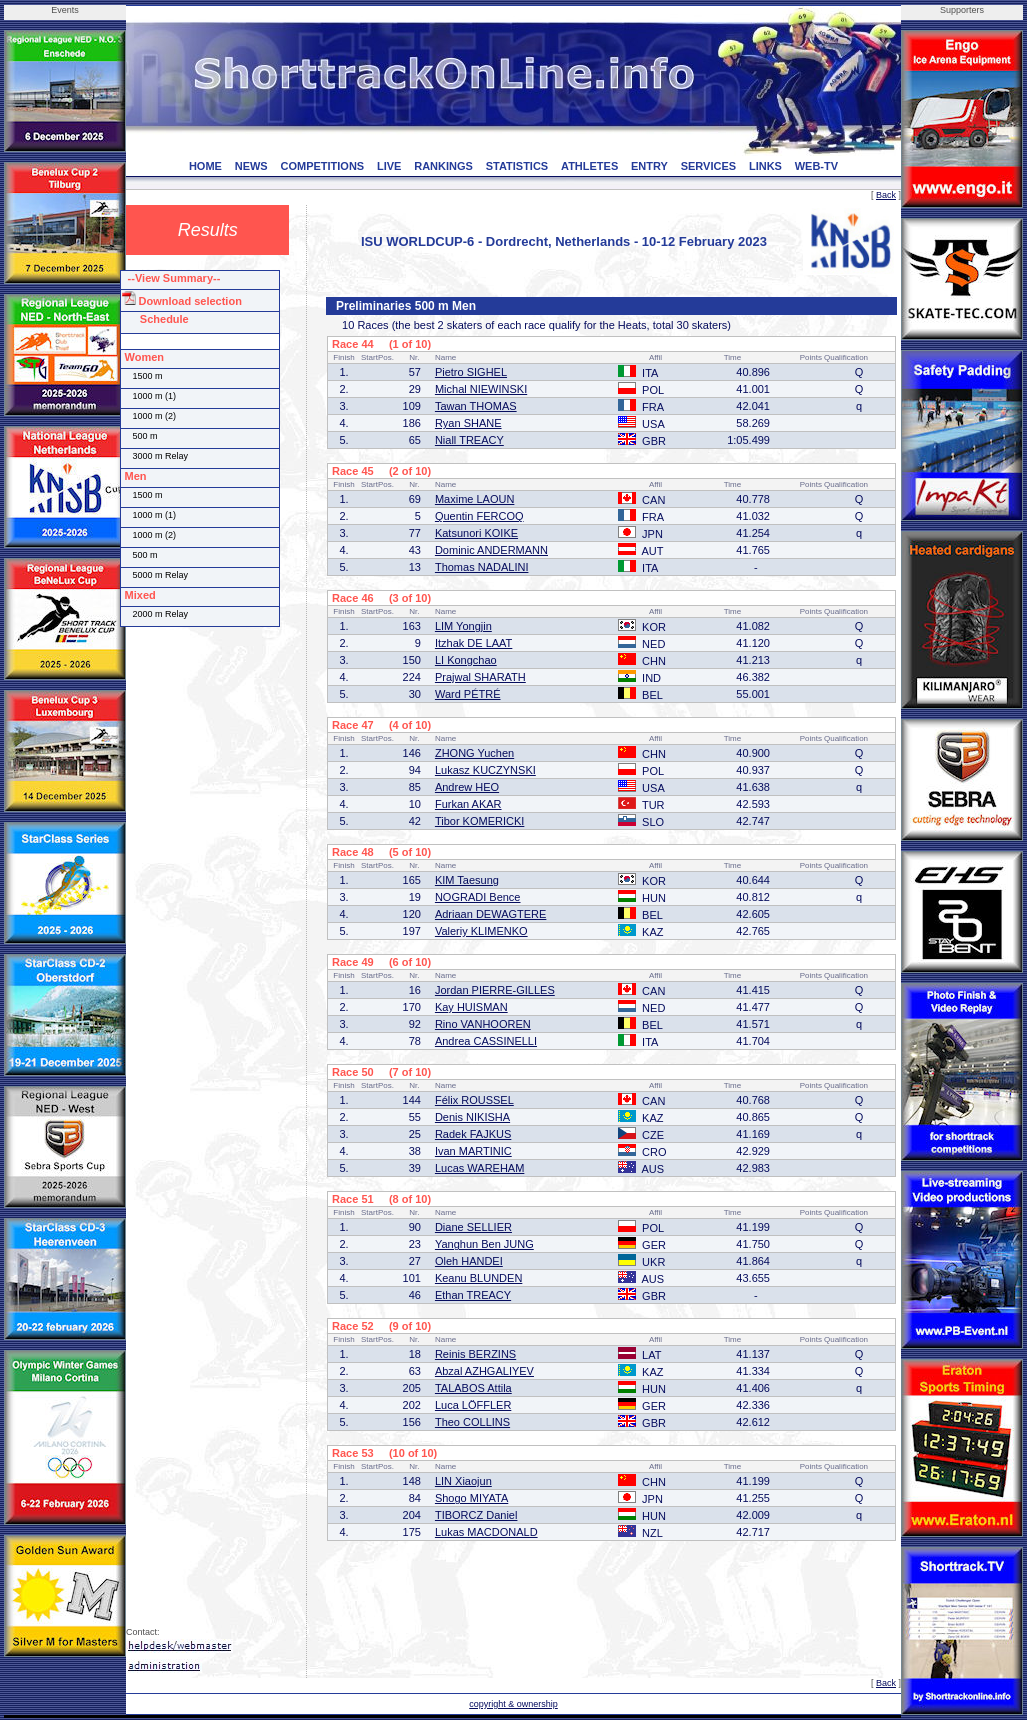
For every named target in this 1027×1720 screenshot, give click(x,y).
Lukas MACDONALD (486, 1532)
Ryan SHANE (468, 423)
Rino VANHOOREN (483, 1024)
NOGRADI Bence (478, 897)
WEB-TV (816, 166)
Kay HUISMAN (471, 1007)
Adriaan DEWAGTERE (490, 914)
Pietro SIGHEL (471, 372)
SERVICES (708, 166)
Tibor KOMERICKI (479, 821)
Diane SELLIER (473, 1227)
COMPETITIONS (322, 166)
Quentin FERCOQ (479, 516)
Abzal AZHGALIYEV (484, 1371)
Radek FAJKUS (473, 1134)
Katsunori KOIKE (476, 533)
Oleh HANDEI (469, 1261)
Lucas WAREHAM (479, 1168)
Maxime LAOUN (474, 499)
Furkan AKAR (468, 804)
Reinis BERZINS (475, 1354)
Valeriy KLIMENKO (481, 931)
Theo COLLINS (472, 1422)
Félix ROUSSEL (474, 1100)
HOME (205, 166)
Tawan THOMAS (476, 406)
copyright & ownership (513, 1704)
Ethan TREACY (473, 1295)
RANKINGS (443, 166)
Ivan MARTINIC (473, 1151)
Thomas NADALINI (482, 567)
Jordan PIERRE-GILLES (495, 990)
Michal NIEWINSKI (481, 389)
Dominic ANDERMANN (491, 550)
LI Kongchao (466, 660)
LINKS (765, 166)
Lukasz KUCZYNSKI (485, 770)
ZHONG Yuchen (474, 753)
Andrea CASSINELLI (486, 1041)
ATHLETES (589, 166)
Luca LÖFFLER (473, 1405)
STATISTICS (517, 166)
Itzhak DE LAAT (473, 643)
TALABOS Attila (473, 1388)
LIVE (389, 166)
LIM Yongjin (463, 626)
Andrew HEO (467, 787)
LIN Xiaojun (463, 1481)
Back (886, 195)
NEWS (251, 166)
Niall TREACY (469, 440)
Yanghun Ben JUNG (484, 1244)
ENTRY (649, 166)
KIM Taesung (467, 880)
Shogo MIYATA (471, 1498)
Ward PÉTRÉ (468, 694)
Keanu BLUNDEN (478, 1278)
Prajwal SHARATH (480, 677)
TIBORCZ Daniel (476, 1515)
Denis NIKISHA (472, 1117)
